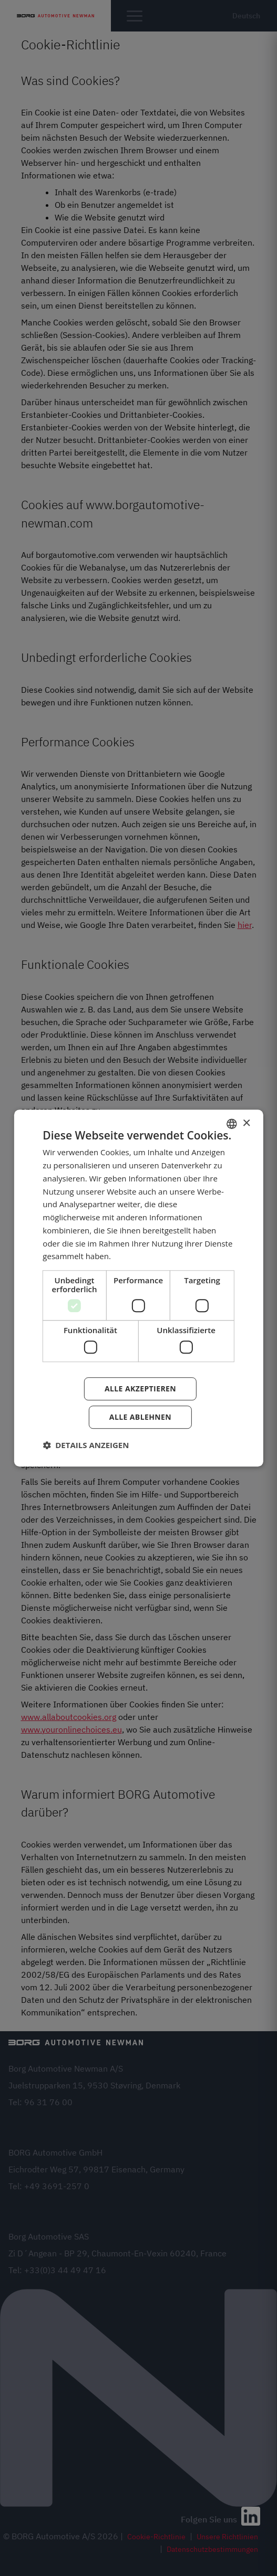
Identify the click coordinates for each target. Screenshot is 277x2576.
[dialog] (138, 1288)
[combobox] (232, 1123)
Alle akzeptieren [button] (140, 1388)
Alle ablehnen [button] (140, 1417)
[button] (86, 1445)
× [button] (246, 1123)
